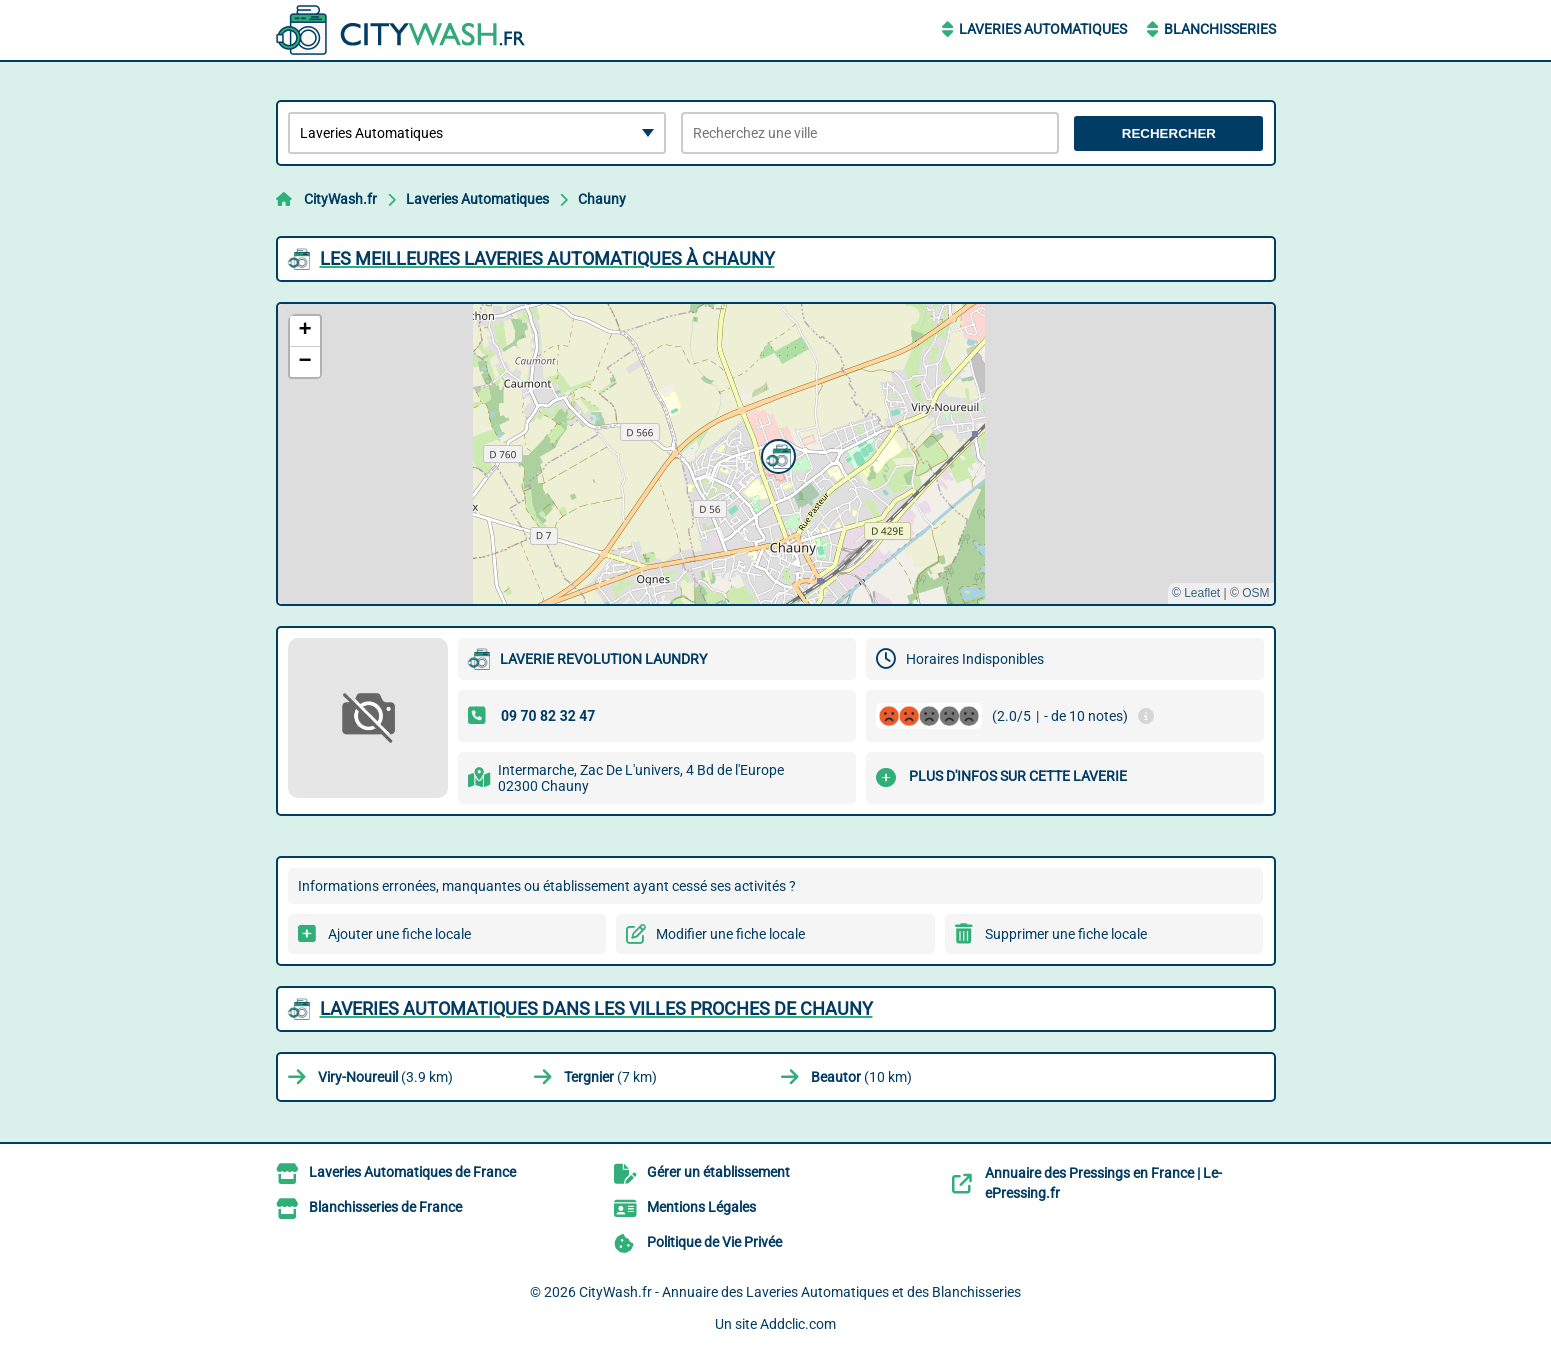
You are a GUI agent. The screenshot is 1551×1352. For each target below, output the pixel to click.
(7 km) (610, 1077)
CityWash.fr (340, 199)
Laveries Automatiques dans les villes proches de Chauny (596, 1008)
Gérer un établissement (718, 1172)
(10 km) (861, 1077)
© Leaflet (1196, 593)
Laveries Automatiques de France (412, 1172)
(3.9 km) (385, 1077)
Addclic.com (798, 1324)
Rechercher (1169, 133)
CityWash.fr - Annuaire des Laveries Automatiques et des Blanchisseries (800, 1292)
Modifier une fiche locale (730, 934)
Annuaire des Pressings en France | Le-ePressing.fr (1103, 1183)
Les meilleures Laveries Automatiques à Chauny (547, 258)
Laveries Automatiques (1043, 29)
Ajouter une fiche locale (399, 934)
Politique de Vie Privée (714, 1242)
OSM (1255, 593)
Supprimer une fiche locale (1066, 934)
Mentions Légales (701, 1207)
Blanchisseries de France (385, 1207)
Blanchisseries (1220, 29)
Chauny (602, 199)
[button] (776, 454)
